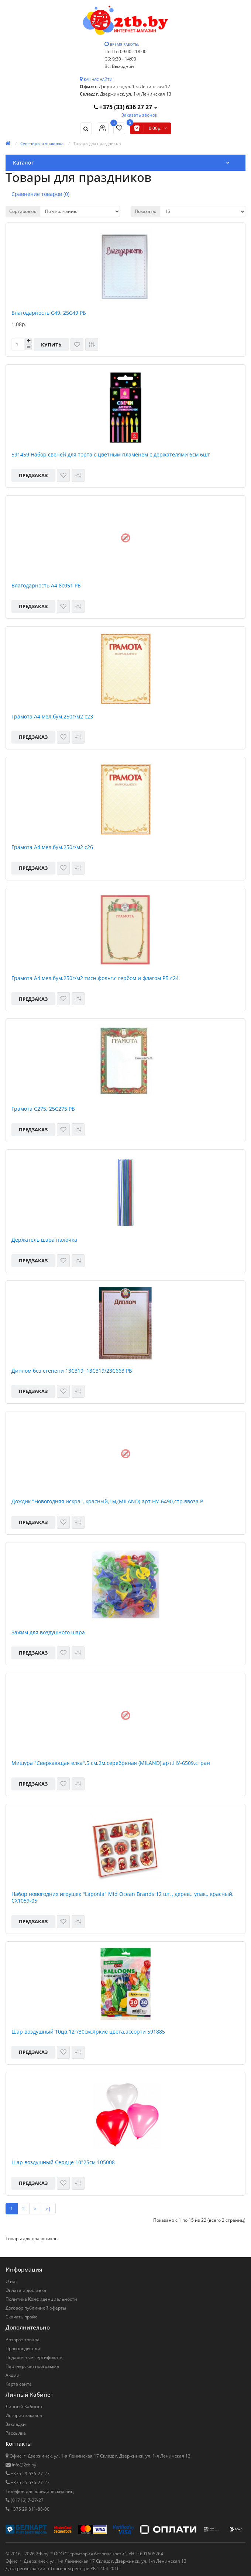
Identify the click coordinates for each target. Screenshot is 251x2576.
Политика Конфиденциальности (41, 2299)
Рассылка (16, 2433)
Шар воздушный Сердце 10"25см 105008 (63, 2162)
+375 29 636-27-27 (29, 2473)
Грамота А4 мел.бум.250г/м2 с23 (52, 716)
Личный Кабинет (24, 2406)
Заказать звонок (139, 115)
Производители (23, 2348)
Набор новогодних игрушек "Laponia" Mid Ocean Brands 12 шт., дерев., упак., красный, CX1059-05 (122, 1897)
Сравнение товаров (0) (40, 193)
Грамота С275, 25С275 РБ (43, 1109)
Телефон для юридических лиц (40, 2491)
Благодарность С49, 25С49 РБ (48, 313)
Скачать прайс (21, 2317)
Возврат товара (22, 2340)
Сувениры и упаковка (41, 143)
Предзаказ (33, 475)
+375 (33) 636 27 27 (124, 107)
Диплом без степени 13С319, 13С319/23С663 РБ (71, 1371)
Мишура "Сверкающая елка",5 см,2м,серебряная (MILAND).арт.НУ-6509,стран (110, 1763)
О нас (12, 2281)
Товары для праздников (97, 143)
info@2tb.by (23, 2465)
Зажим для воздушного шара (48, 1632)
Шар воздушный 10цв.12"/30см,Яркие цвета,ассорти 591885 (88, 2031)
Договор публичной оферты (36, 2308)
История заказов (24, 2415)
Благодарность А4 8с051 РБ (46, 585)
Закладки (16, 2424)
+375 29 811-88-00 (29, 2509)
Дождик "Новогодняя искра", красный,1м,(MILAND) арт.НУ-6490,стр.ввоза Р (107, 1501)
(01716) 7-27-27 (27, 2500)
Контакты (19, 2443)
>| (48, 2209)
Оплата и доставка (26, 2290)
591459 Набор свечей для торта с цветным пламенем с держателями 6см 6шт (110, 454)
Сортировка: (22, 211)
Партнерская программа (32, 2366)
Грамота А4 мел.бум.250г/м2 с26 (52, 847)
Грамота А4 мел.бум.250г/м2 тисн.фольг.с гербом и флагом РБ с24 (95, 978)
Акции (13, 2375)
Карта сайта (19, 2384)
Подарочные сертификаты (34, 2357)
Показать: (145, 211)
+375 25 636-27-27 (29, 2482)
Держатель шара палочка (44, 1240)
